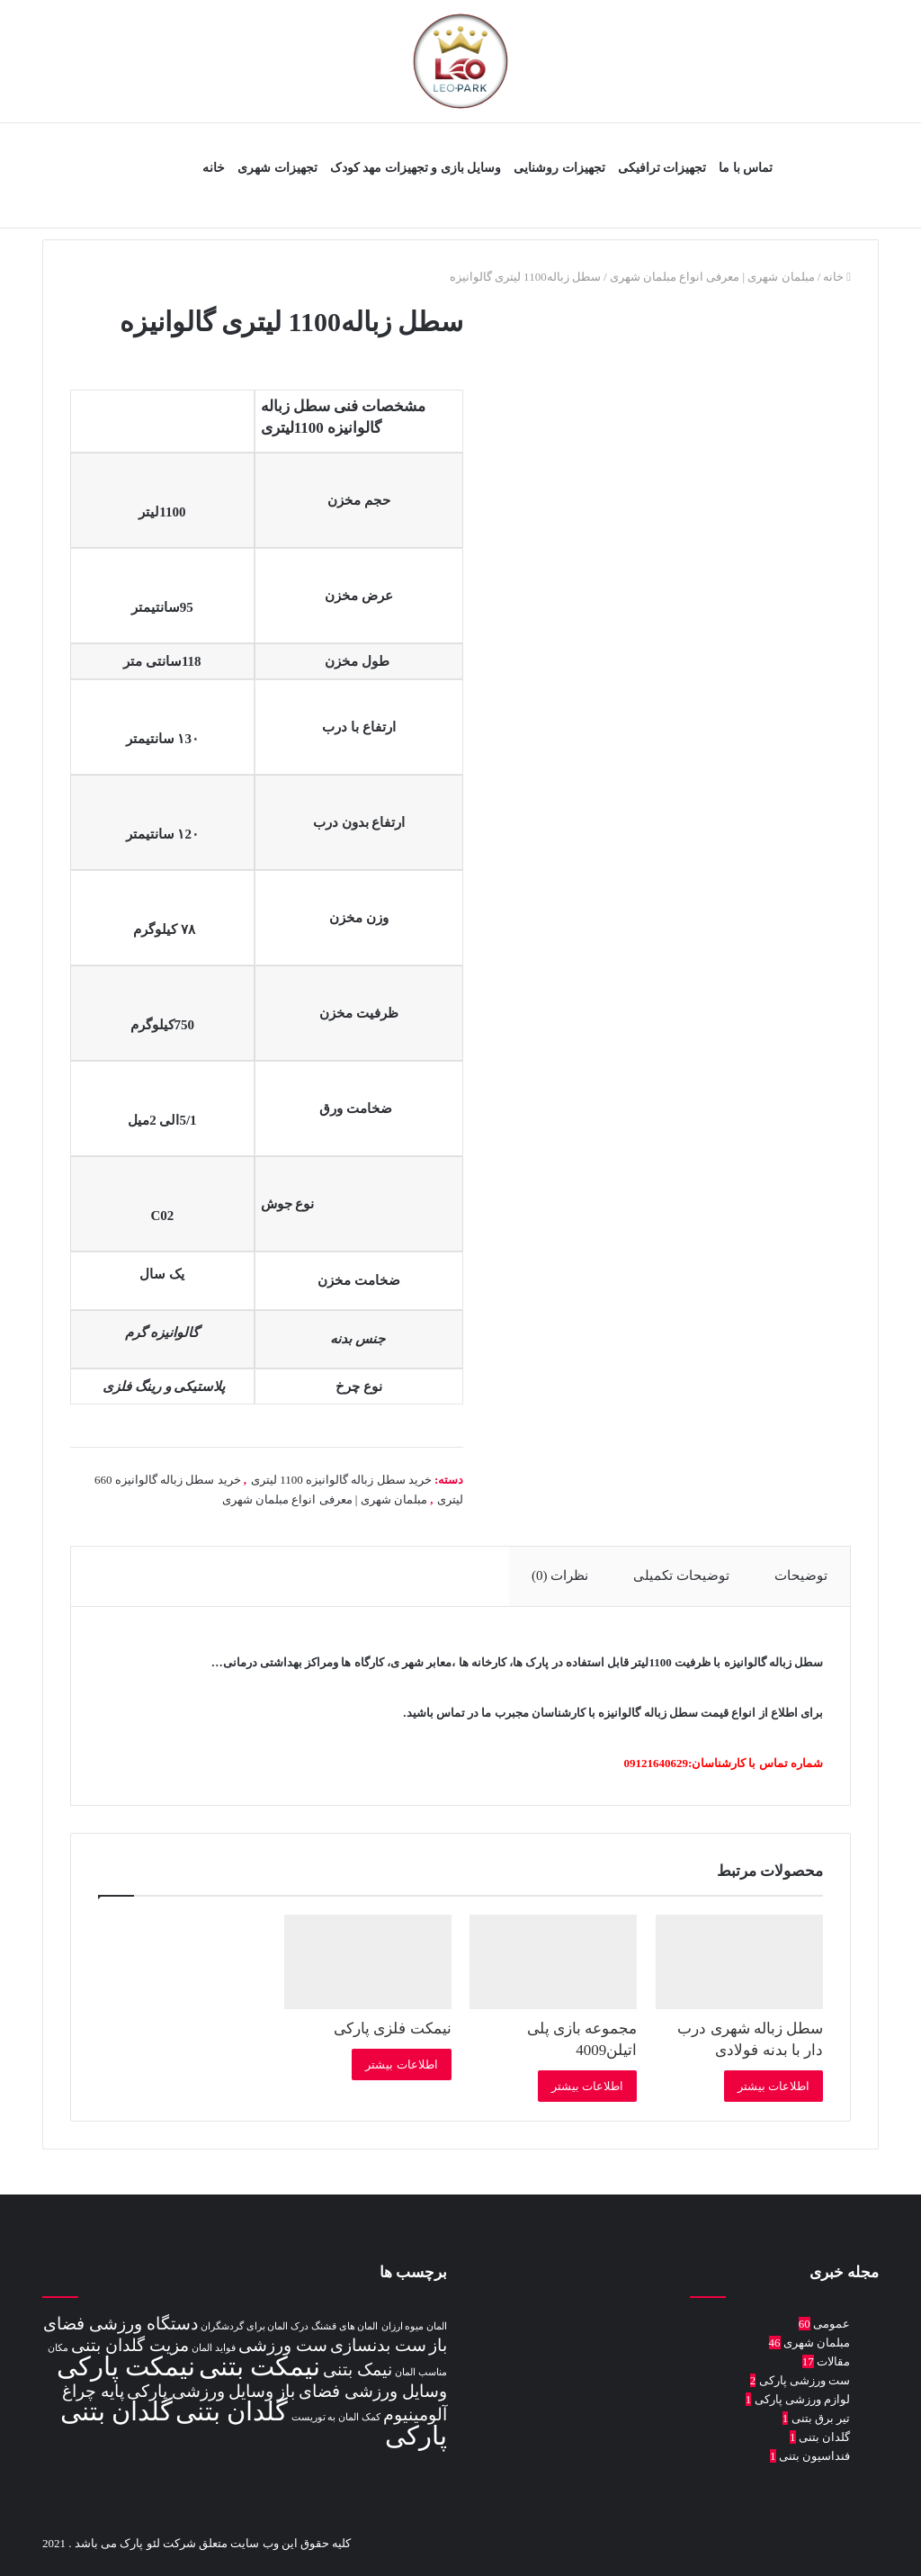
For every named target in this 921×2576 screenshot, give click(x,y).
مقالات (833, 2361)
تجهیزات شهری (277, 168)
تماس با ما (746, 168)
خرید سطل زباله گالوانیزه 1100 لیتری (341, 1479)
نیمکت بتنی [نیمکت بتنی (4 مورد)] (259, 2366)
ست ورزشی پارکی (805, 2380)
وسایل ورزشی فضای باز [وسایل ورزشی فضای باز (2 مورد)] (362, 2391)
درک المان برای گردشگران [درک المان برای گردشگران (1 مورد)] (254, 2326)
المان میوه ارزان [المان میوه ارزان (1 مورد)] (414, 2326)
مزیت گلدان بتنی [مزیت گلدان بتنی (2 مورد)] (130, 2345)
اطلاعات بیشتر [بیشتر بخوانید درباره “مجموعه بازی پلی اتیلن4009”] (587, 2086)
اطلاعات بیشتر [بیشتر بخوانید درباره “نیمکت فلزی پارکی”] (401, 2064)
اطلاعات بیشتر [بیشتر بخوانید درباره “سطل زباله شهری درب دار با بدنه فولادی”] (773, 2086)
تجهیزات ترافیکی (662, 168)
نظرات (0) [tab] (557, 1575)
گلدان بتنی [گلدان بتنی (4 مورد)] (231, 2411)
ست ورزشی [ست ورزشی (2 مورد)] (282, 2345)
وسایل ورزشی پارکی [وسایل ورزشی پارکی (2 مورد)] (200, 2391)
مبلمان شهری (816, 2342)
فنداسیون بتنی (814, 2456)
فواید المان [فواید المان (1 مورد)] (214, 2348)
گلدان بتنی (824, 2437)
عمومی (831, 2323)
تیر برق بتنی (821, 2418)
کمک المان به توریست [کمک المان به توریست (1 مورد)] (335, 2417)
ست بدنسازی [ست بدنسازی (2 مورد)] (378, 2345)
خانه (213, 168)
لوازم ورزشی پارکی (803, 2399)
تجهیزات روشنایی (559, 168)
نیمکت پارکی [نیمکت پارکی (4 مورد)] (126, 2366)
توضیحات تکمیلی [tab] (679, 1575)
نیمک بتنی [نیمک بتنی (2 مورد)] (357, 2369)
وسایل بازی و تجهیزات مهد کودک (416, 168)
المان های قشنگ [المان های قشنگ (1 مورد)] (344, 2326)
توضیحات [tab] (800, 1575)
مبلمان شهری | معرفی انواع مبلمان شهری (712, 276)
